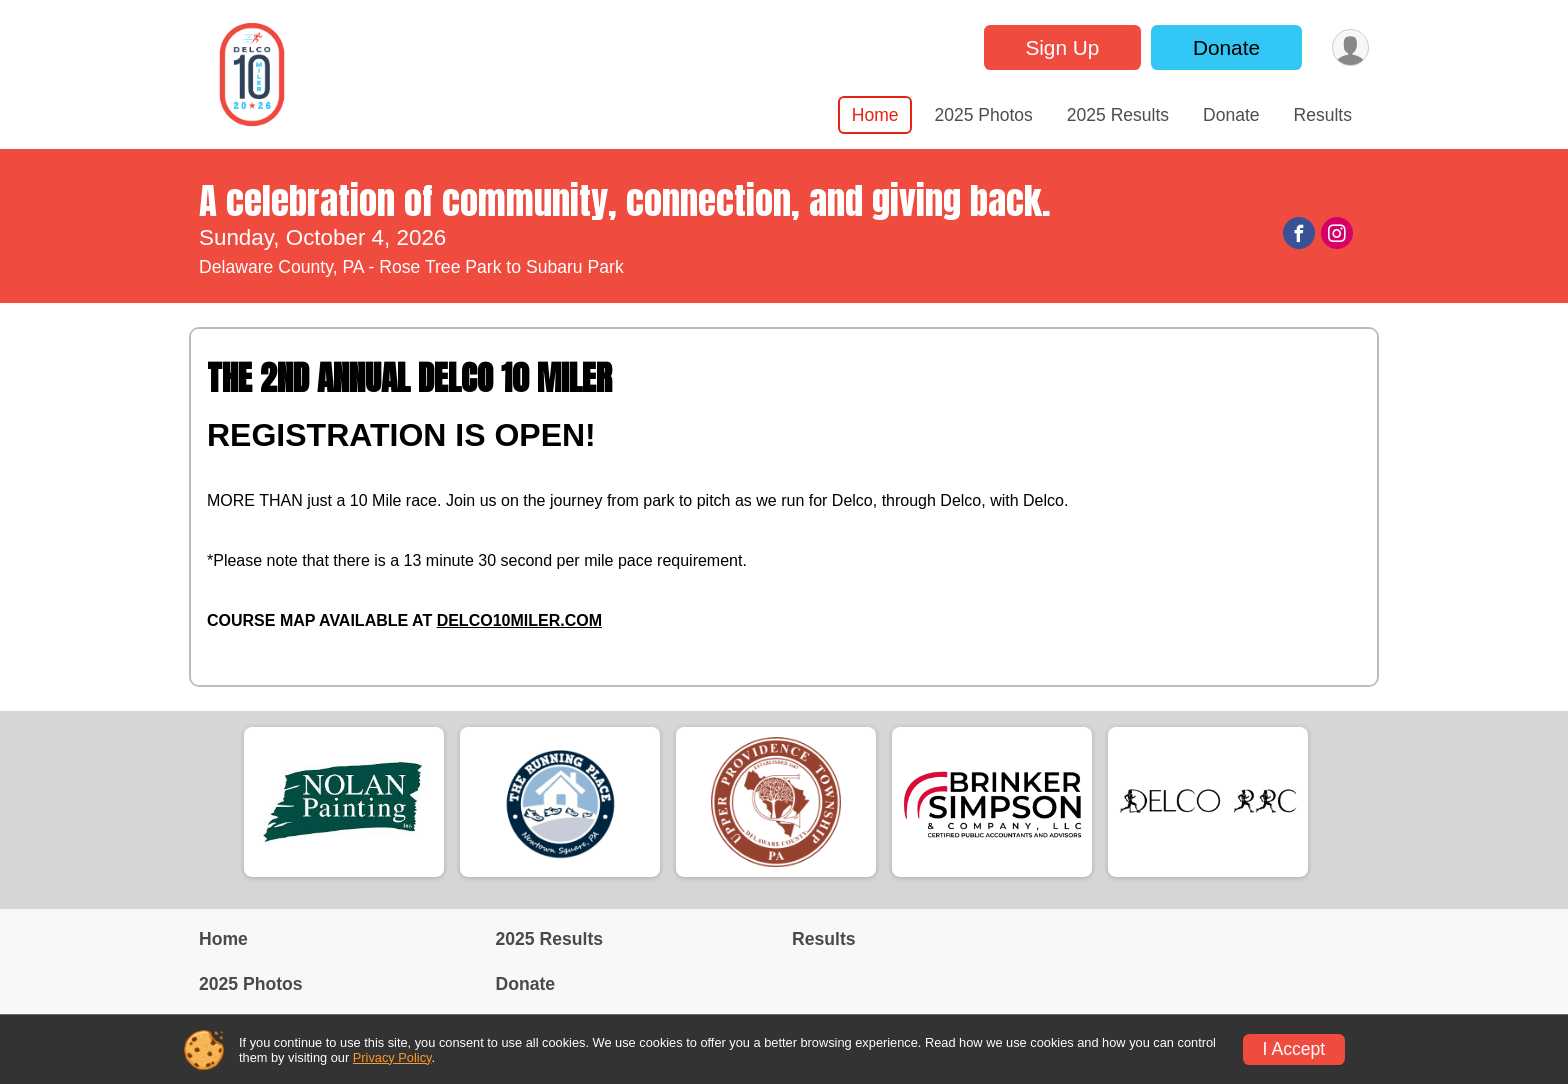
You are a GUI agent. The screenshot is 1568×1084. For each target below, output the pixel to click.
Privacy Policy (392, 1057)
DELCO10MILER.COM (519, 620)
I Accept (1294, 1049)
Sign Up (1062, 47)
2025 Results (1118, 115)
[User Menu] (1350, 47)
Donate (1226, 47)
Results (1323, 115)
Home (875, 115)
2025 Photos (983, 115)
